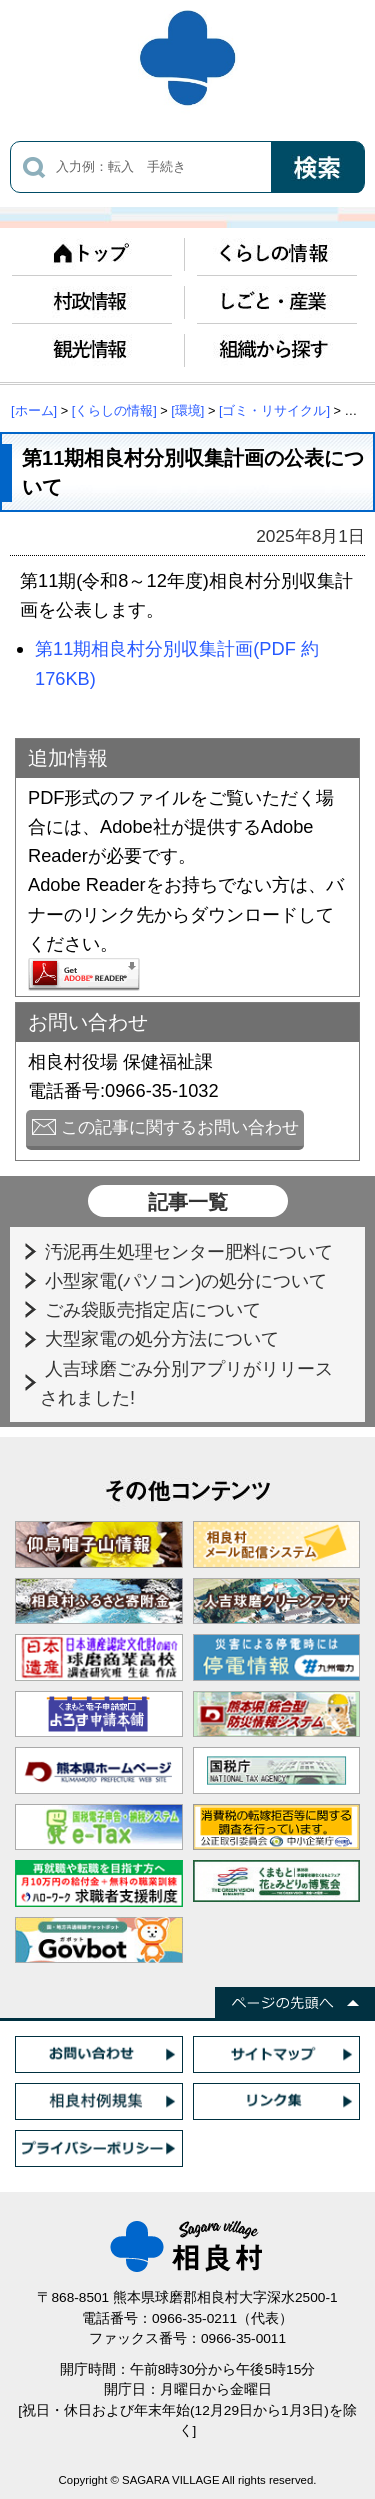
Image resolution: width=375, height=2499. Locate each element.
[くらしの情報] (114, 410)
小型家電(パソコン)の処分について (188, 1280)
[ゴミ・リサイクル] (274, 410)
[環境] (187, 410)
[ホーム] (34, 410)
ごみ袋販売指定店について (155, 1309)
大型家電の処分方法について (164, 1338)
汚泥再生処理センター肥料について (191, 1251)
